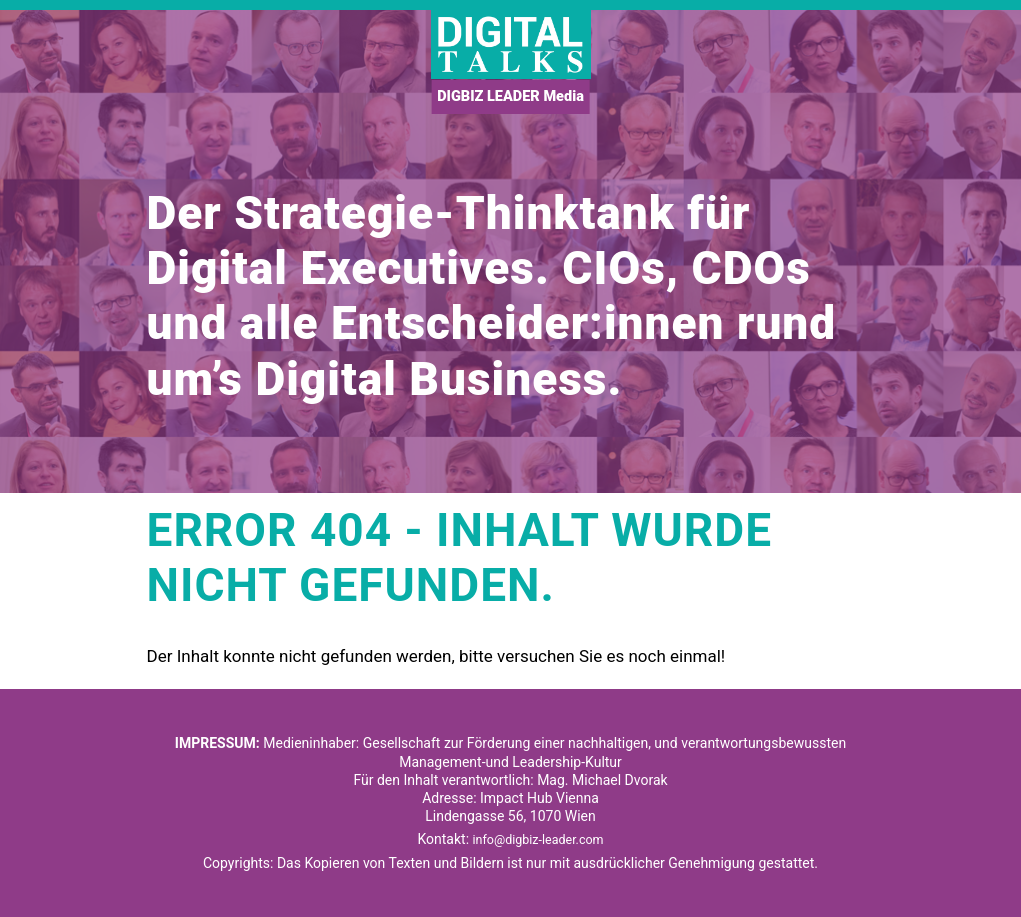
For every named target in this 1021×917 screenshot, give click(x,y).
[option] (510, 251)
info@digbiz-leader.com (538, 839)
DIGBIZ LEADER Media (511, 97)
